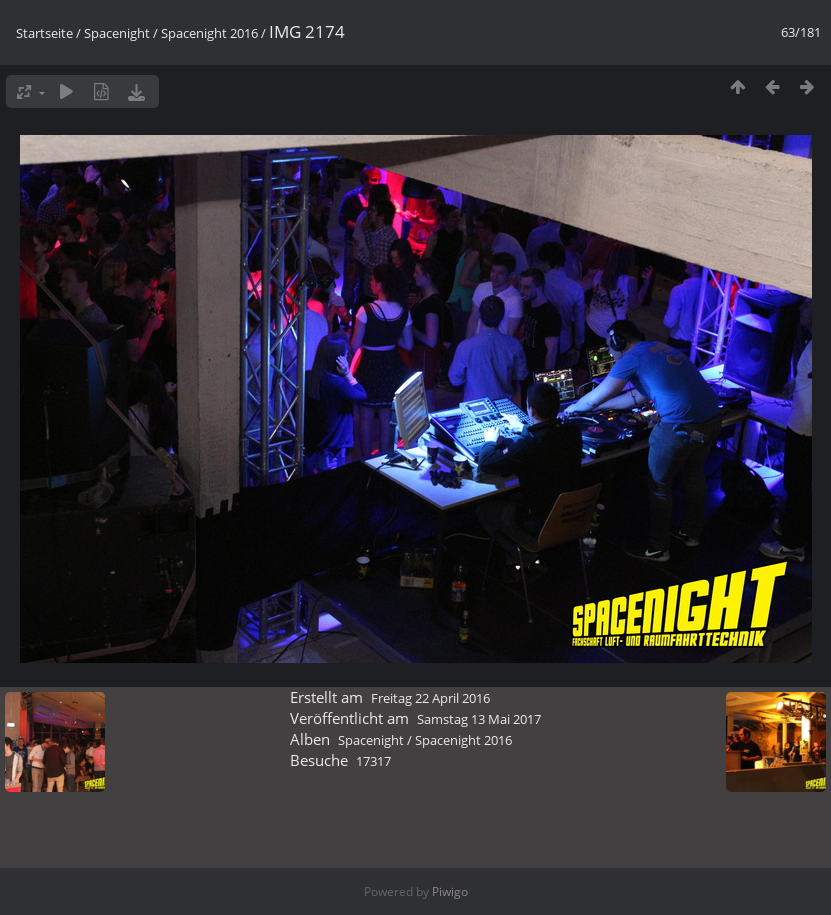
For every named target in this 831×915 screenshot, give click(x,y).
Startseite (44, 33)
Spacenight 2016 (209, 33)
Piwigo (450, 891)
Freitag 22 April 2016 (430, 698)
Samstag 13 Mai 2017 (479, 719)
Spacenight (117, 33)
